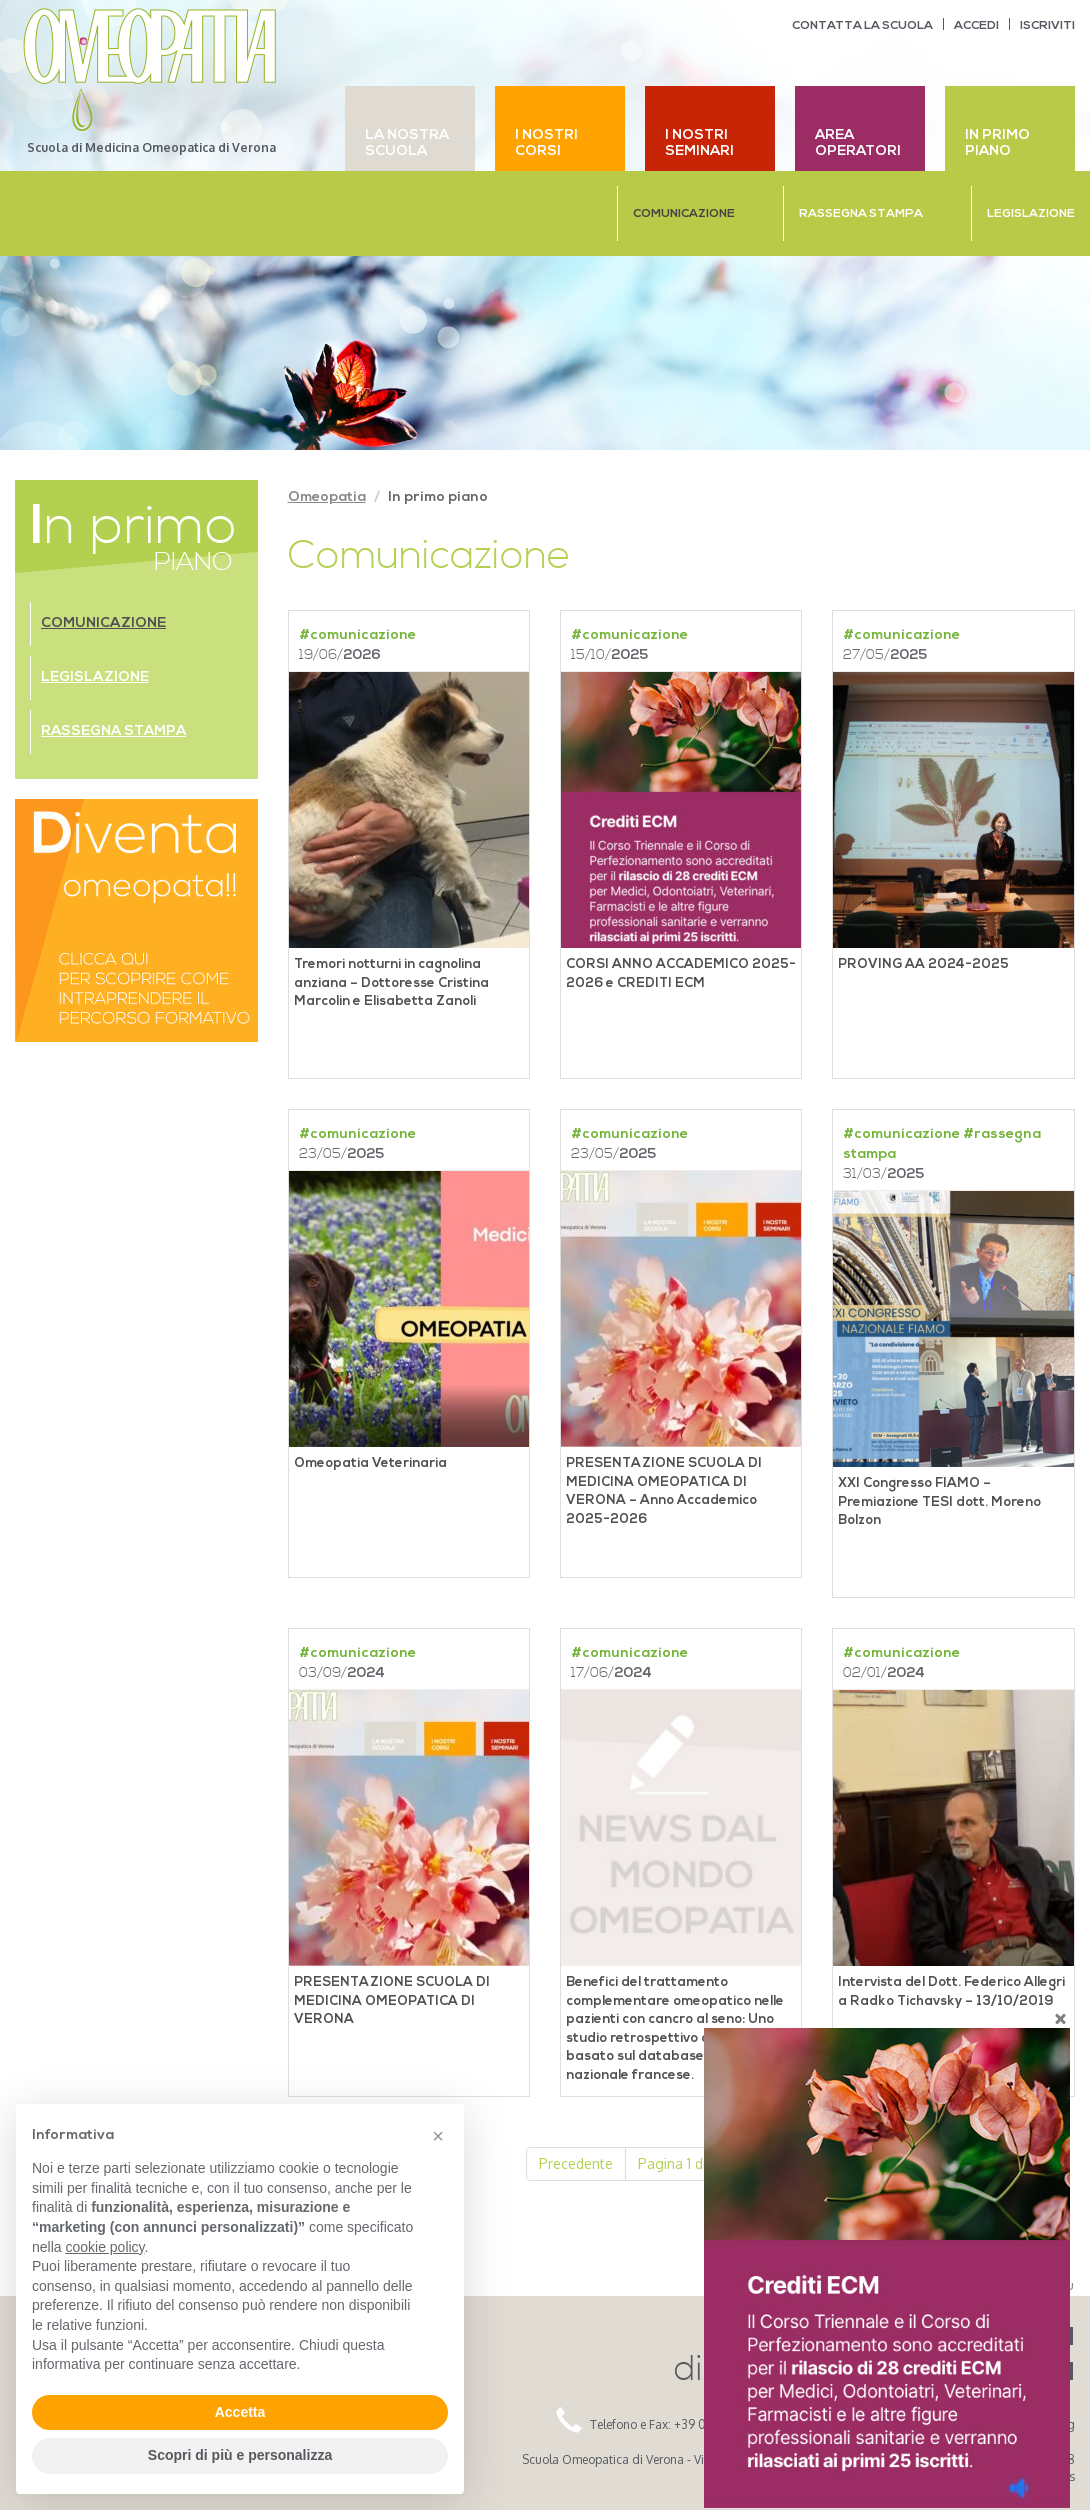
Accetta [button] (240, 2412)
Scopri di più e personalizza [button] (240, 2455)
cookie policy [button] (104, 2247)
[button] (438, 2136)
